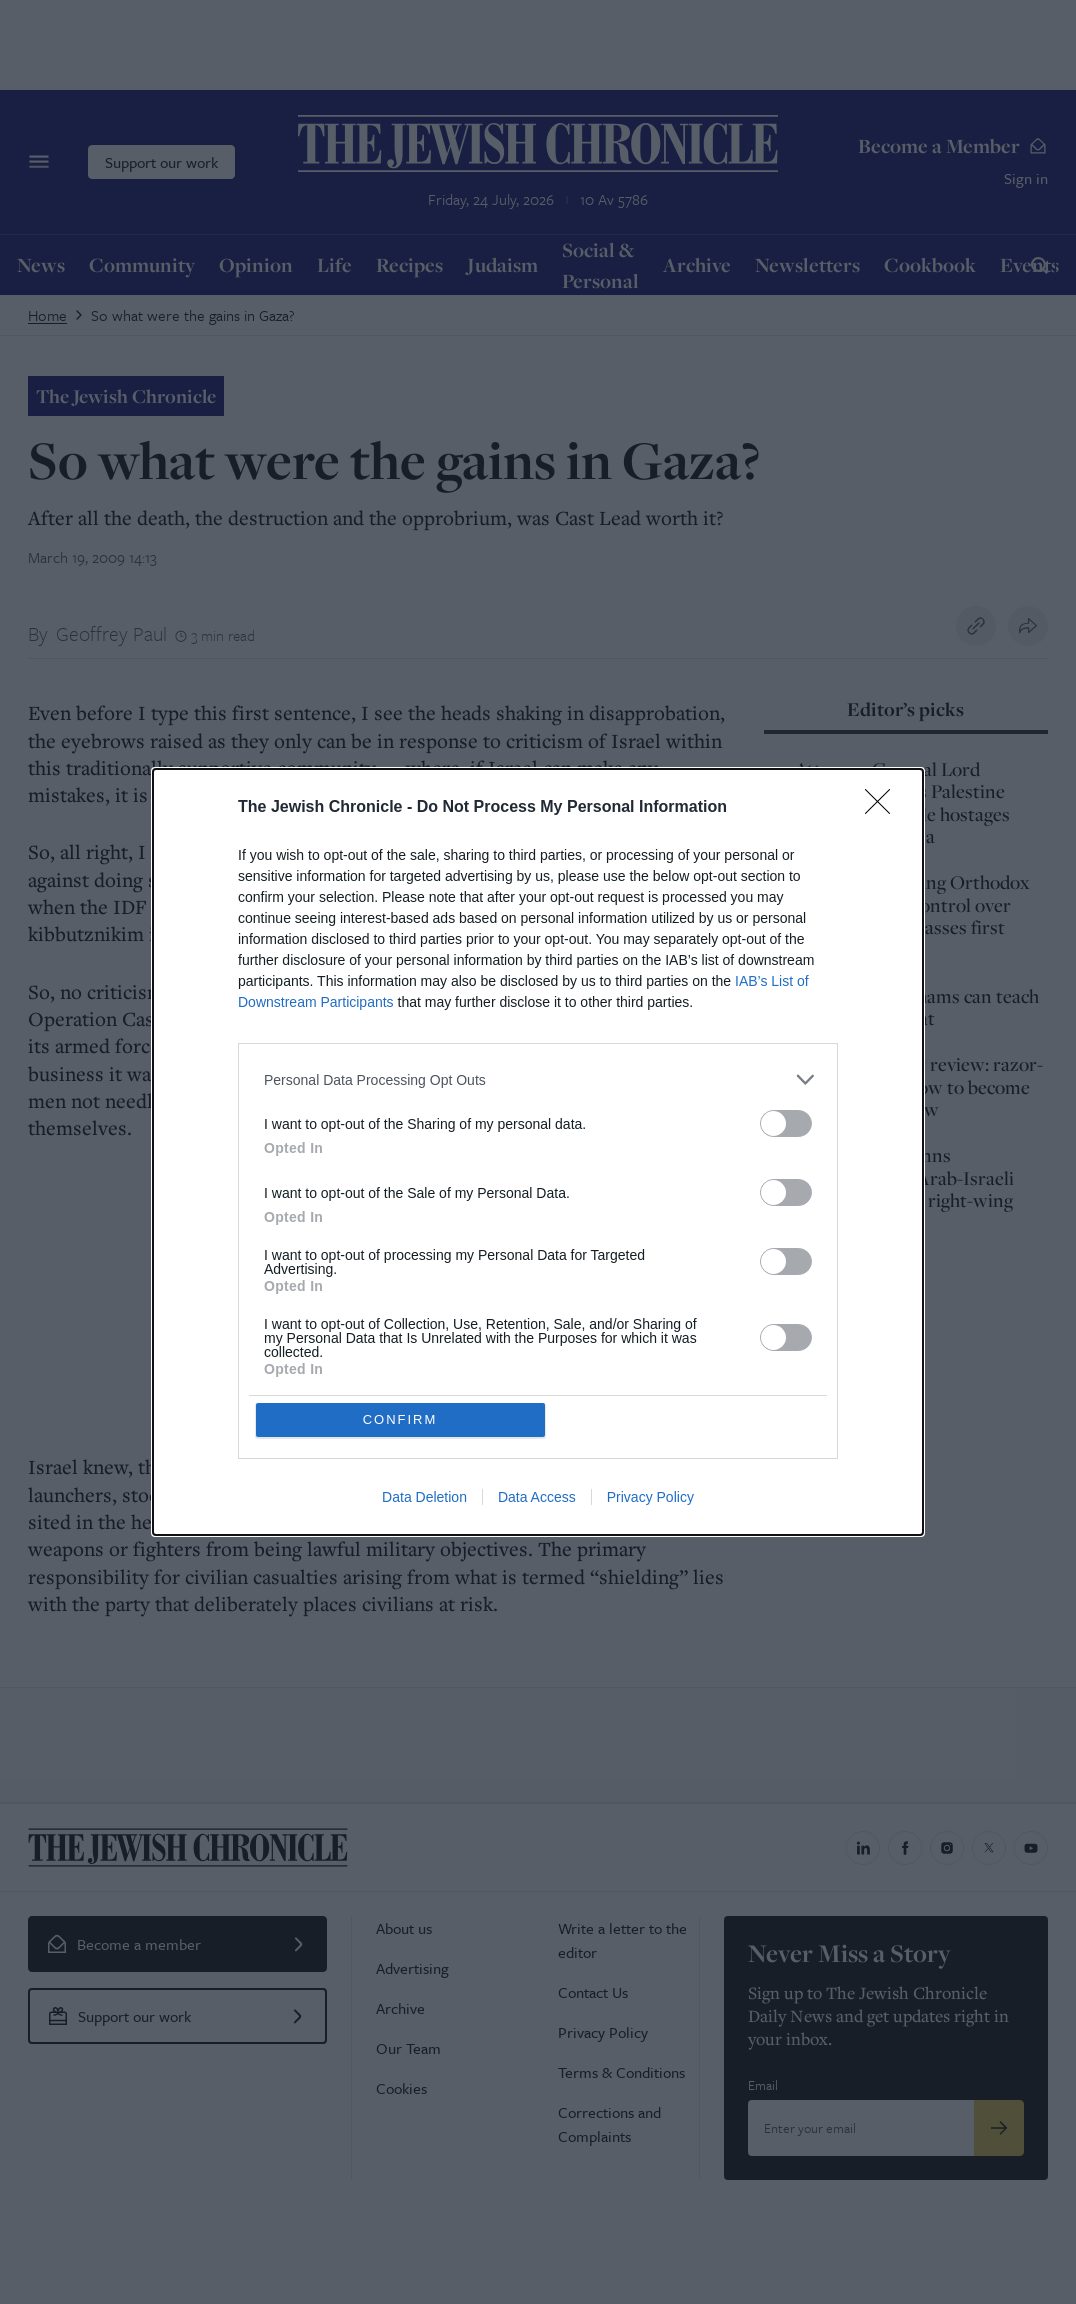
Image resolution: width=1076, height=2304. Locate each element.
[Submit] (999, 2128)
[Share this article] (1028, 626)
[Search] (1039, 265)
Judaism (502, 264)
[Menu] (39, 162)
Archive (697, 264)
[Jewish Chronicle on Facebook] (905, 1848)
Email (763, 2085)
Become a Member (953, 145)
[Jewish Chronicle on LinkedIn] (863, 1848)
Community (142, 264)
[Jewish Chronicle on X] (989, 1848)
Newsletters (807, 264)
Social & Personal (600, 265)
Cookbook (930, 264)
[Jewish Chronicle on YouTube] (1031, 1848)
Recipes (409, 264)
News (41, 264)
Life (334, 264)
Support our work (161, 162)
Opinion (256, 264)
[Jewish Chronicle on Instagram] (947, 1848)
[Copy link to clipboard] (976, 626)
